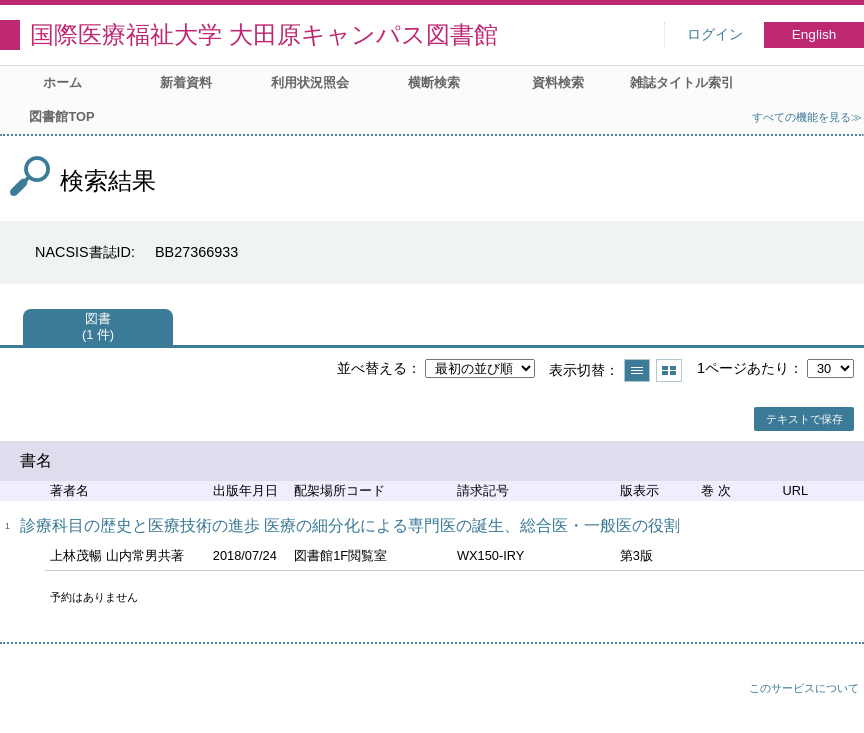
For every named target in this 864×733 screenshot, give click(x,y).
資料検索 (558, 82)
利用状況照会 (310, 82)
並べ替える (372, 368)
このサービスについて (804, 688)
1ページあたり (743, 368)
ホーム (62, 82)
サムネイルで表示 (669, 370)
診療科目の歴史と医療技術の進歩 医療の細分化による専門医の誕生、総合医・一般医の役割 (350, 525)
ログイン (715, 34)
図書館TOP (61, 116)
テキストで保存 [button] (804, 419)
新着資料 (186, 82)
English (814, 34)
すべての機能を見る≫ (807, 117)
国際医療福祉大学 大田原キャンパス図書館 (264, 34)
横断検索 (434, 82)
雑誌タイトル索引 (682, 82)
